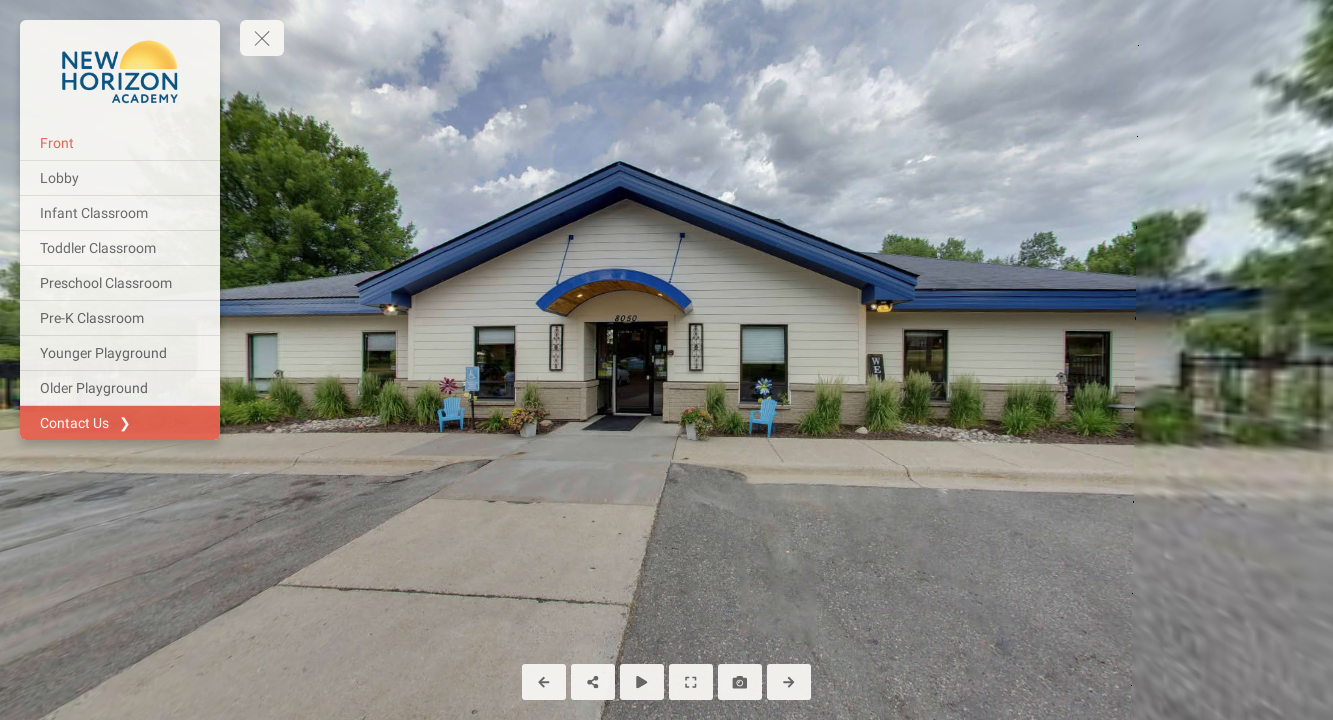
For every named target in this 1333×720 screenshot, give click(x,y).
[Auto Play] (642, 682)
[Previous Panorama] (544, 682)
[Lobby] (120, 178)
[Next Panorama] (789, 682)
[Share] (593, 682)
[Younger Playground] (120, 353)
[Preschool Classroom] (120, 283)
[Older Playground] (120, 388)
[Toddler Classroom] (120, 248)
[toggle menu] (262, 38)
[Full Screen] (691, 682)
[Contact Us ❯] (120, 423)
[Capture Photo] (740, 682)
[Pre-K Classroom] (120, 318)
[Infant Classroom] (120, 213)
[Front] (120, 143)
